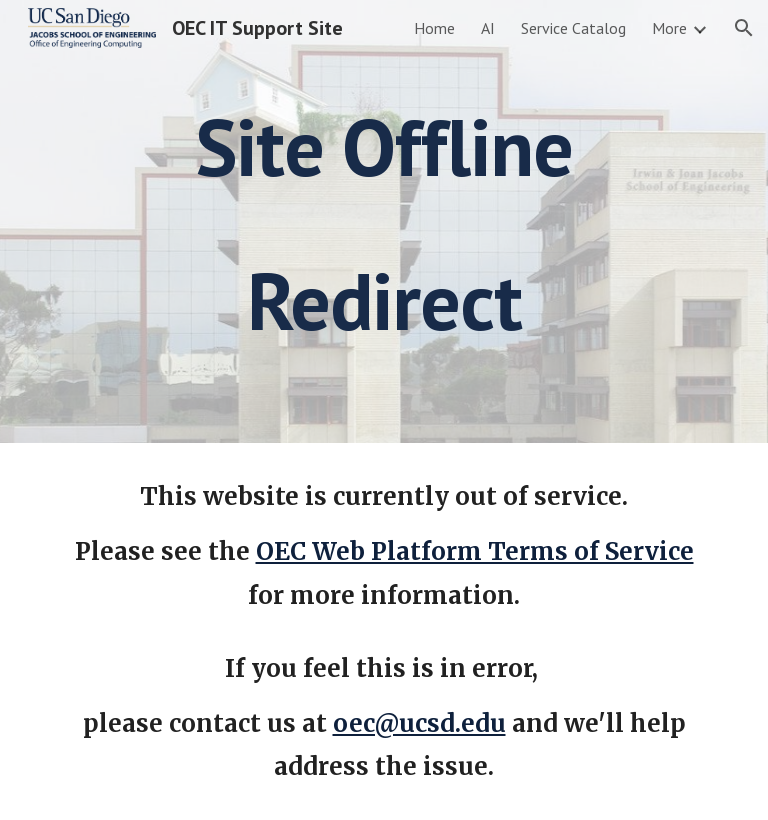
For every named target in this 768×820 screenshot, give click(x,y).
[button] (744, 28)
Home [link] (434, 28)
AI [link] (488, 28)
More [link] (669, 28)
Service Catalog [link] (573, 28)
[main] (383, 221)
